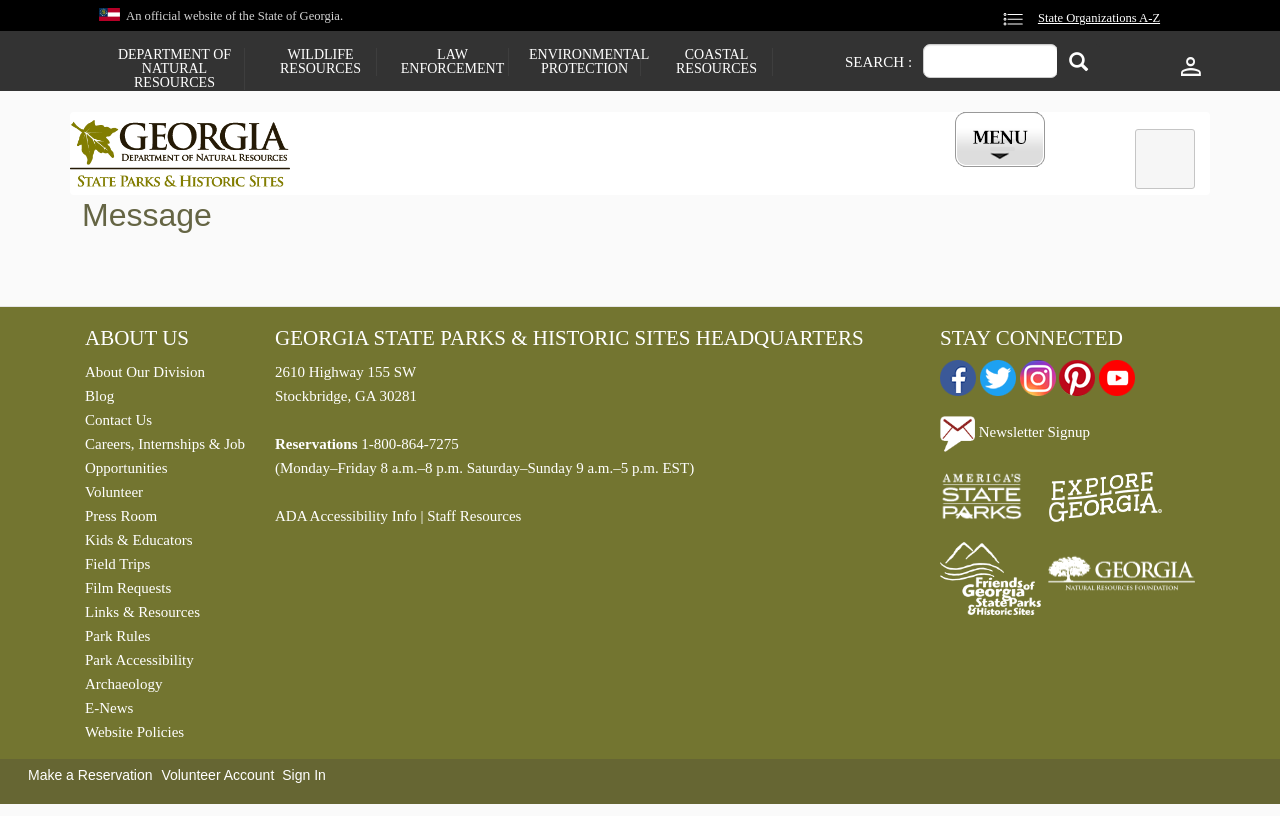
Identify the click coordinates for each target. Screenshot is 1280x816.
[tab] (1165, 159)
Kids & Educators (138, 544)
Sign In (304, 779)
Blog (99, 400)
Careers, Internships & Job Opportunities (165, 460)
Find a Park (379, 173)
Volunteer (114, 496)
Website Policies (134, 736)
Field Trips (117, 568)
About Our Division (145, 376)
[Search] (1078, 63)
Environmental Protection (584, 62)
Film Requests (128, 592)
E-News (109, 712)
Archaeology (123, 688)
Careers (622, 173)
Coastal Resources (716, 62)
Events (861, 173)
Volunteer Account (217, 779)
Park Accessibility (139, 664)
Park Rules (117, 640)
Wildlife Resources (320, 62)
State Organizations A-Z (1099, 18)
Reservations (506, 173)
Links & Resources (142, 616)
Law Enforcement (452, 62)
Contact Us (118, 424)
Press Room (121, 520)
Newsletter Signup (1015, 437)
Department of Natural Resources (174, 69)
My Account (967, 173)
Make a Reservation (90, 779)
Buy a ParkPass (744, 173)
